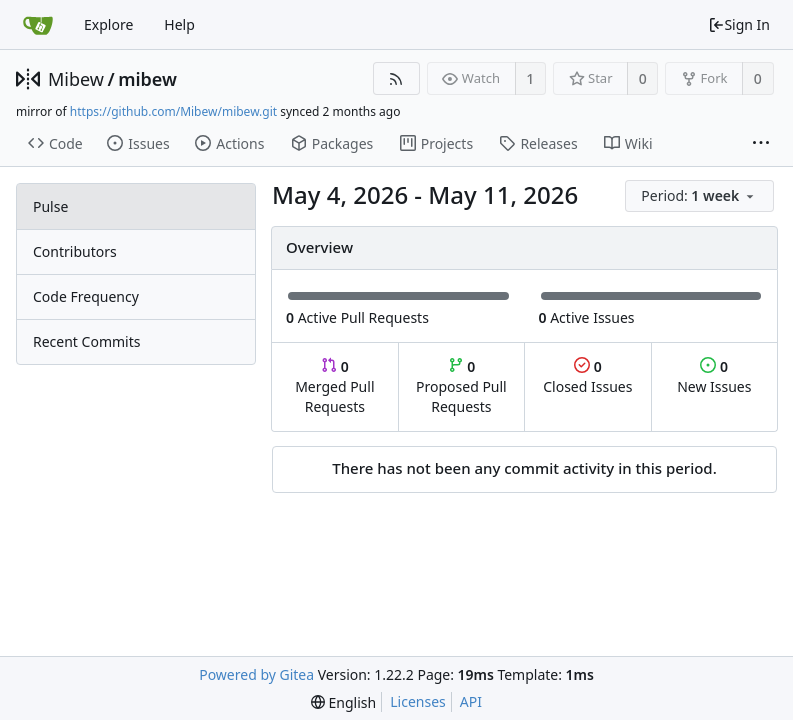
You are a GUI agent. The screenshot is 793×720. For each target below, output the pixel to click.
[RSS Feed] (396, 78)
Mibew (76, 79)
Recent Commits (86, 341)
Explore (108, 24)
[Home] (38, 25)
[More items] (761, 144)
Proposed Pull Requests (461, 386)
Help (179, 24)
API (471, 701)
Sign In (739, 24)
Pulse (50, 206)
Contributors (75, 251)
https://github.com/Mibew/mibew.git (173, 111)
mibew (147, 79)
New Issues (714, 376)
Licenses (418, 701)
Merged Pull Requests (334, 386)
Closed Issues (587, 376)
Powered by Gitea (256, 674)
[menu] (701, 196)
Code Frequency (86, 296)
